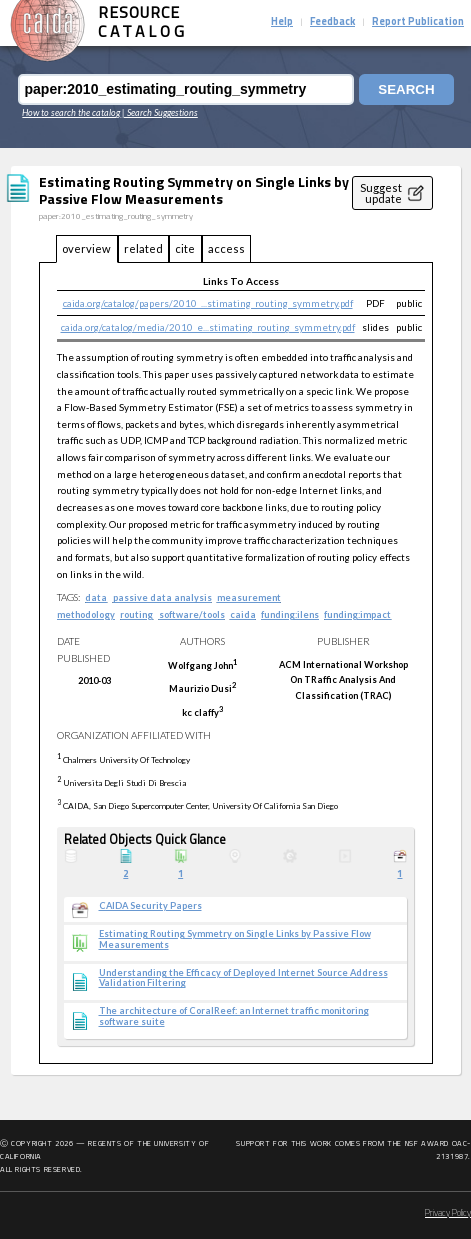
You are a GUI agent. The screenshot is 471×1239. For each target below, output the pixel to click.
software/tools (192, 614)
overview (86, 248)
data (96, 597)
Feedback (332, 22)
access (226, 248)
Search (406, 89)
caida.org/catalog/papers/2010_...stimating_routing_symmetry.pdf (208, 303)
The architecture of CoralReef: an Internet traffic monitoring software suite (234, 1016)
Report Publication (418, 22)
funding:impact (357, 614)
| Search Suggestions (160, 112)
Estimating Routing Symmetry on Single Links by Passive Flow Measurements (235, 939)
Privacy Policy (448, 1213)
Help (282, 22)
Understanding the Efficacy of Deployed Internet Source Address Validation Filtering (243, 978)
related (143, 248)
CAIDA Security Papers (150, 906)
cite (185, 248)
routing (136, 614)
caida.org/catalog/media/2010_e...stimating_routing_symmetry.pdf (208, 327)
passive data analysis (162, 597)
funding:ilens (290, 614)
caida (243, 614)
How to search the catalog (71, 112)
